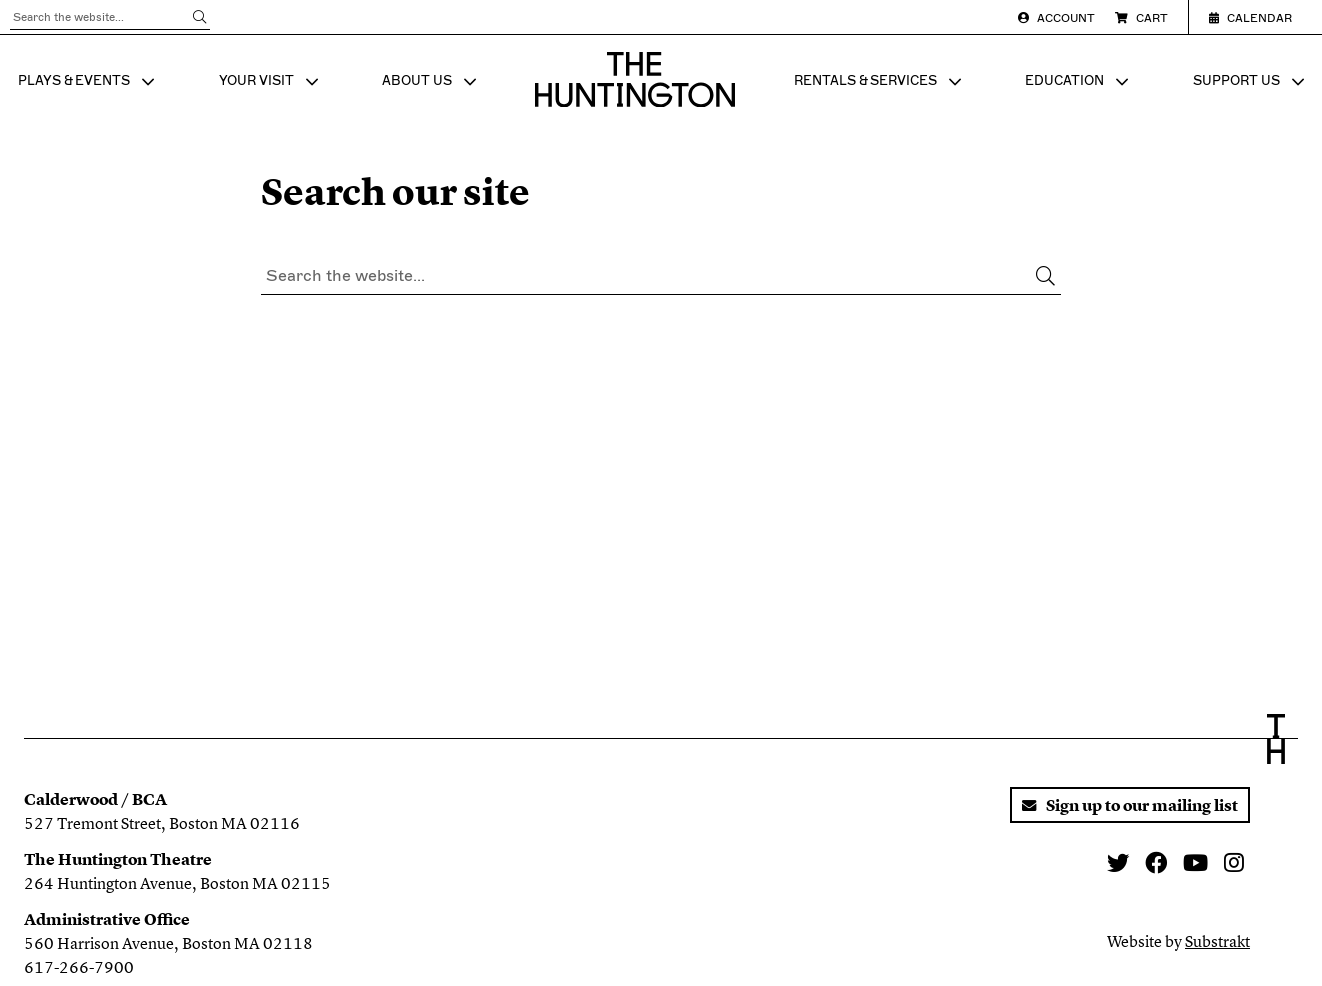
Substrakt (1217, 941)
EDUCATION (1079, 82)
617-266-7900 (79, 967)
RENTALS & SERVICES (880, 82)
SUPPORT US (1251, 82)
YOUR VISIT (271, 82)
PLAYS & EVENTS (88, 82)
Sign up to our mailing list (1130, 805)
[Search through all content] (110, 17)
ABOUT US (431, 82)
